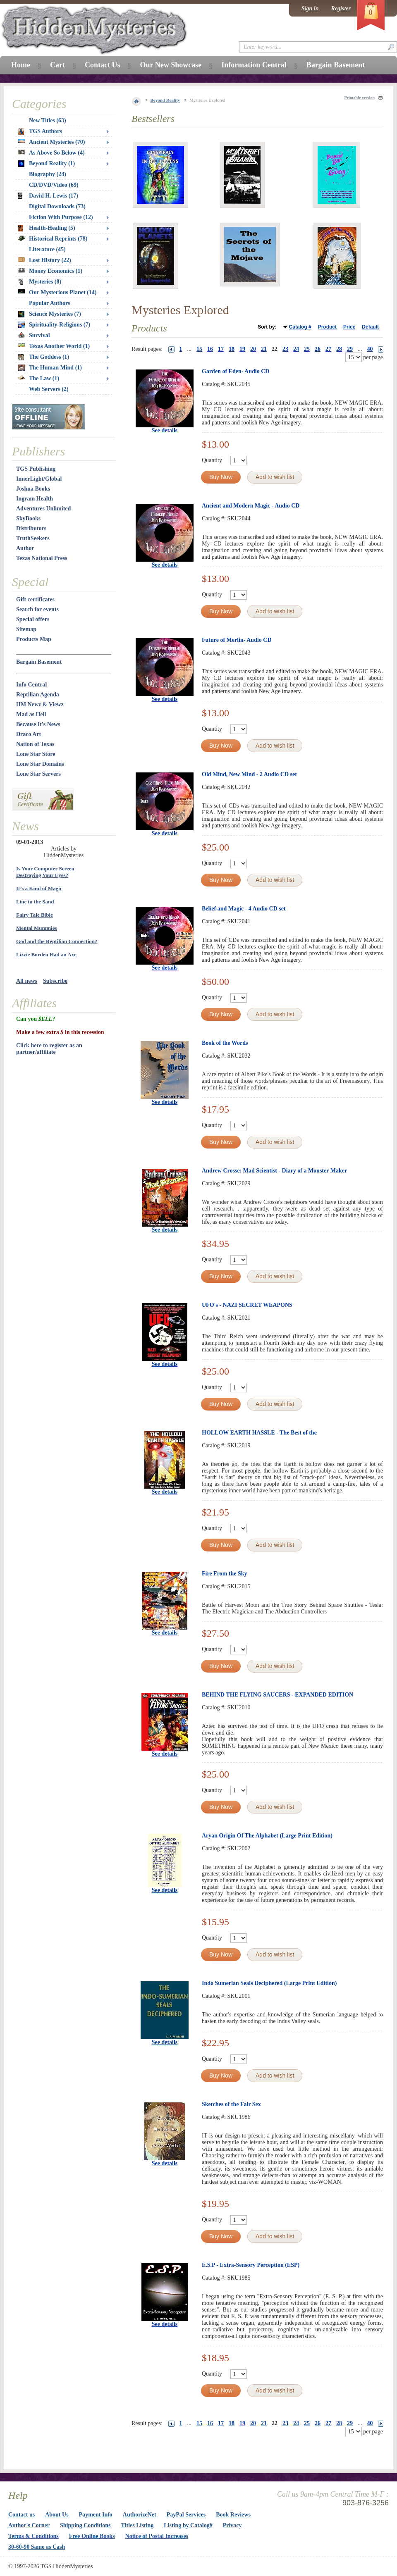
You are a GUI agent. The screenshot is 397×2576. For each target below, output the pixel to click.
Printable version (359, 97)
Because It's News (38, 724)
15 (199, 349)
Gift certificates (35, 599)
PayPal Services (186, 2515)
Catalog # (300, 327)
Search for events (37, 609)
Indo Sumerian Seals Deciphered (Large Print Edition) (269, 1983)
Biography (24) (47, 174)
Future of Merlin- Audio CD (237, 640)
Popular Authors (49, 303)
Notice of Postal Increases (157, 2536)
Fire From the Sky (224, 1573)
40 (370, 349)
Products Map (33, 639)
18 (231, 349)
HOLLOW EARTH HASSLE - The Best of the (259, 1433)
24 (296, 349)
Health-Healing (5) (46, 228)
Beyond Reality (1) (46, 163)
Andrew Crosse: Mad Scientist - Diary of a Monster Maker (274, 1171)
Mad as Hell (31, 714)
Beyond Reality (165, 100)
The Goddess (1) (43, 357)
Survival (34, 335)
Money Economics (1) (50, 271)
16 (210, 349)
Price (349, 327)
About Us (56, 2515)
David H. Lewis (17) (48, 196)
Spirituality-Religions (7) (54, 325)
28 (339, 349)
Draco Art (28, 734)
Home (20, 65)
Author (25, 548)
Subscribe (55, 981)
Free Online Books (92, 2536)
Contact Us (102, 65)
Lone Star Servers (38, 774)
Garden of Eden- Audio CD (235, 371)
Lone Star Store (35, 754)
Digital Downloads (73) (57, 206)
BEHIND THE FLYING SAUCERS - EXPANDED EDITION (277, 1695)
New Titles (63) (47, 120)
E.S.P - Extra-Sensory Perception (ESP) (250, 2265)
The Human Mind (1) (50, 368)
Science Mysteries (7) (49, 314)
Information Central (253, 65)
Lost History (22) (44, 260)
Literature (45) (47, 249)
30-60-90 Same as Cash (36, 2547)
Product (327, 327)
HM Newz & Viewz (40, 704)
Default (370, 327)
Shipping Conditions (85, 2525)
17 (221, 349)
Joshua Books (33, 489)
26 (317, 349)
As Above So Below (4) (51, 153)
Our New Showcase (170, 65)
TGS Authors (40, 131)
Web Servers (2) (49, 389)
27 (328, 349)
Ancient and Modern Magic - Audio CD (250, 506)
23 (285, 349)
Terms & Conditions (33, 2536)
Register (341, 8)
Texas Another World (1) (54, 346)
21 (264, 349)
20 (253, 349)
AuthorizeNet (139, 2515)
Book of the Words (225, 1043)
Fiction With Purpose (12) (61, 217)
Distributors (31, 528)
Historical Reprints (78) (53, 239)
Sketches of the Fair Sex (231, 2104)
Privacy (232, 2525)
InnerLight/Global (39, 479)
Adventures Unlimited (43, 508)
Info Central (31, 685)
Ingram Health (34, 499)
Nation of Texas (35, 744)
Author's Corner (29, 2525)
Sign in (310, 8)
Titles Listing (137, 2525)
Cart (57, 65)
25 (307, 349)
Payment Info (95, 2515)
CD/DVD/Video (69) (54, 185)
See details (165, 430)
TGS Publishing (35, 469)
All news (26, 981)
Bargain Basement (39, 662)
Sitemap (26, 629)
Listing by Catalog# (188, 2525)
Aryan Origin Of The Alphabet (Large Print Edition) (267, 1836)
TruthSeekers (33, 538)
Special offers (32, 619)
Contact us (21, 2515)
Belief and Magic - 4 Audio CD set (244, 909)
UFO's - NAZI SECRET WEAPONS (247, 1305)
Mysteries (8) (39, 282)
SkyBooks (28, 518)
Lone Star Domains (40, 764)
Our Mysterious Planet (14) (57, 292)
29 (350, 349)
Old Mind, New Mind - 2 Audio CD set (249, 774)
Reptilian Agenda (37, 694)
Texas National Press (41, 558)
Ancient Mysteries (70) (51, 142)
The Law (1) (38, 378)
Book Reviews (233, 2515)
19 (242, 349)
